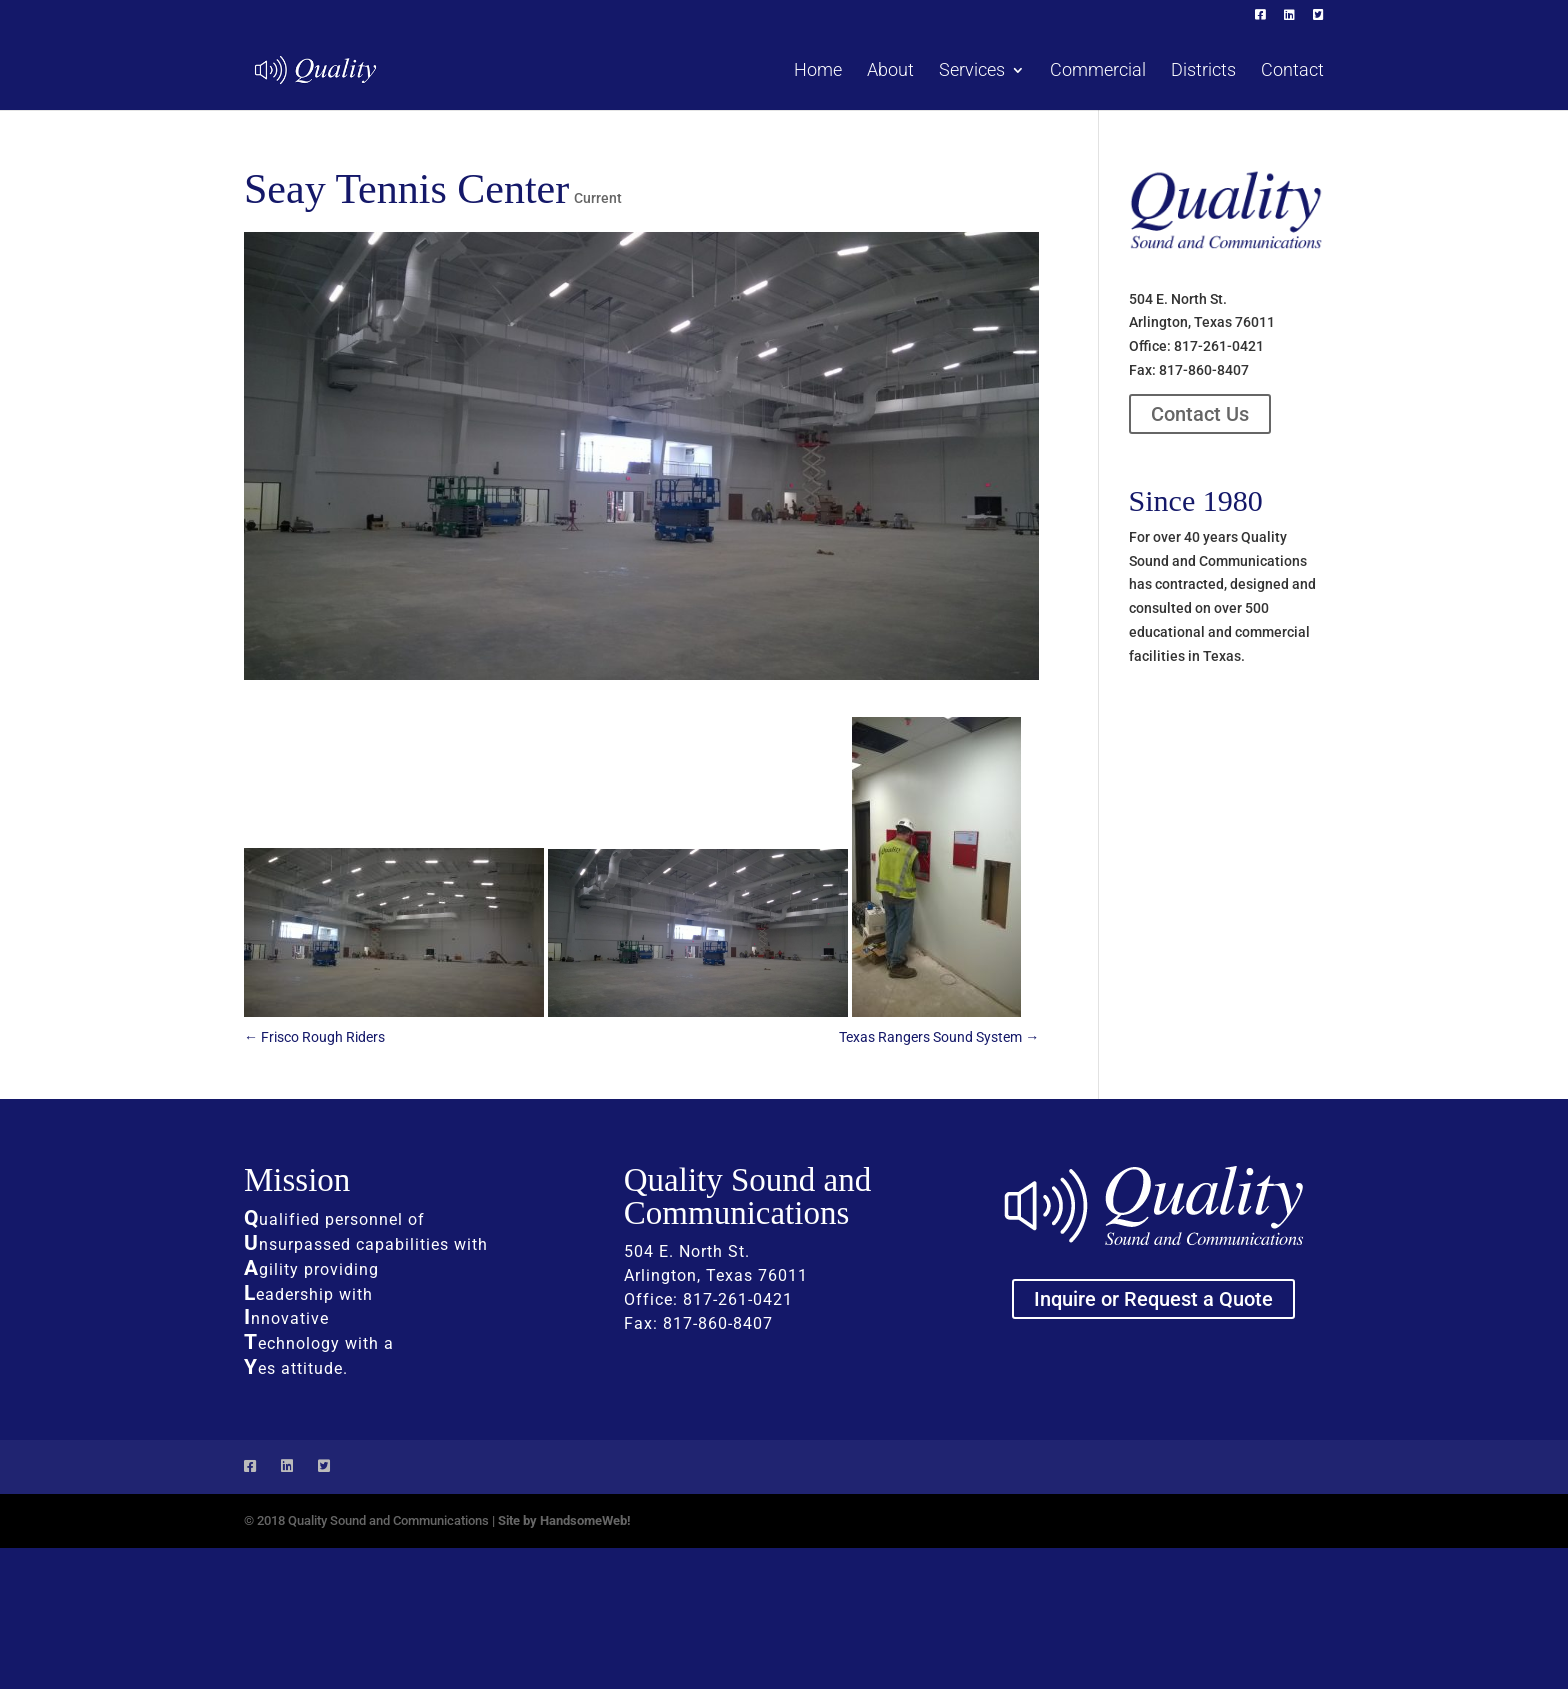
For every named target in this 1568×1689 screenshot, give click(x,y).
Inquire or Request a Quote (1153, 1299)
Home (818, 71)
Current (598, 198)
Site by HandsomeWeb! (564, 1520)
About (890, 71)
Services (972, 71)
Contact (1292, 71)
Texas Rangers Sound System (939, 1037)
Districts (1203, 71)
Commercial (1098, 71)
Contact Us (1200, 414)
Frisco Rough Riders (314, 1037)
